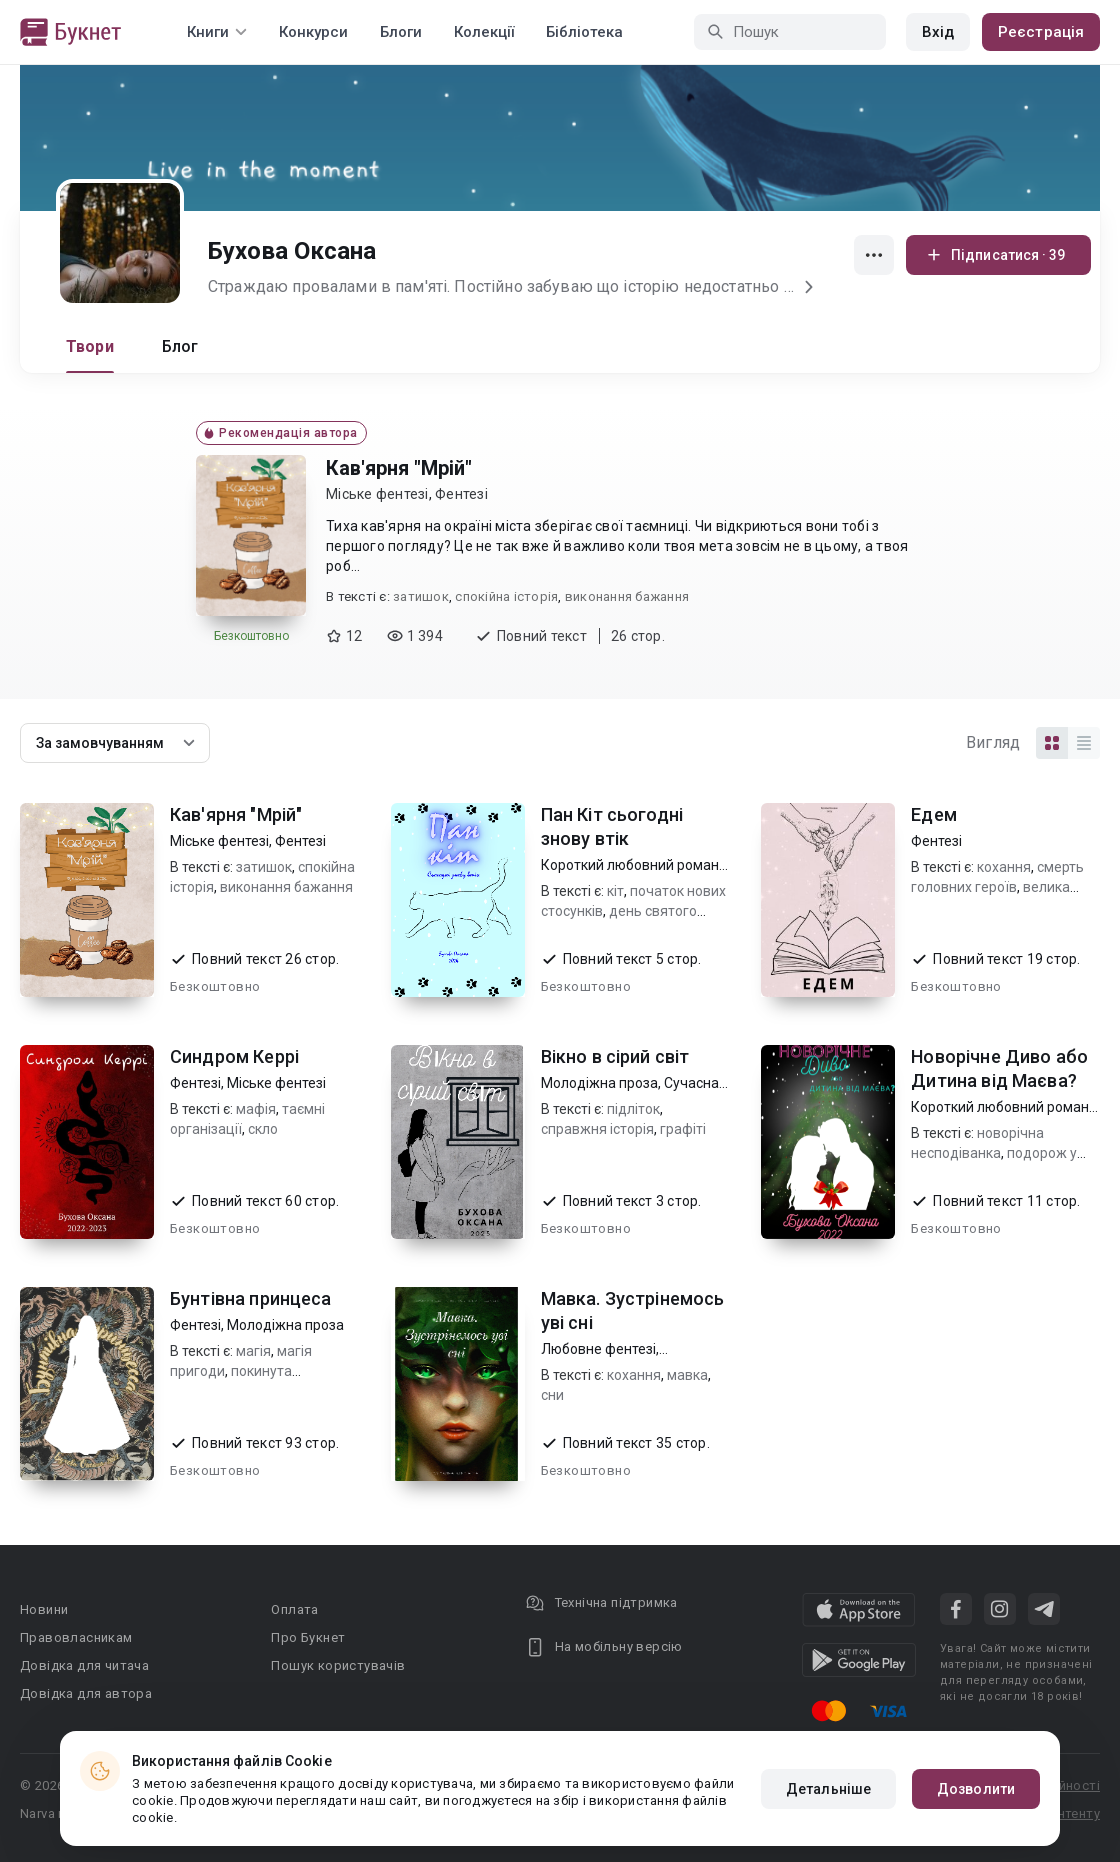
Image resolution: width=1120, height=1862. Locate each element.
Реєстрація (1041, 32)
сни (552, 1395)
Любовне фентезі (598, 1349)
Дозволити (976, 1789)
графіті (683, 1129)
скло (263, 1129)
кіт (615, 891)
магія (253, 1351)
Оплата (294, 1609)
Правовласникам (76, 1637)
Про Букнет (308, 1637)
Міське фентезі (377, 494)
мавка (687, 1375)
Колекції (484, 32)
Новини (44, 1609)
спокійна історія (506, 596)
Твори (90, 346)
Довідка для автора (86, 1693)
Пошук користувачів (338, 1665)
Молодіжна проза (599, 1083)
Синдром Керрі (234, 1056)
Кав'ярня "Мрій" (399, 468)
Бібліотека (584, 32)
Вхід (938, 32)
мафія (256, 1109)
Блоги (401, 32)
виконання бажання (627, 596)
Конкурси (313, 32)
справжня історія (597, 1129)
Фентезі (461, 494)
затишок (421, 596)
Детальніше (828, 1789)
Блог (180, 346)
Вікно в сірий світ (615, 1056)
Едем (934, 814)
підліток (633, 1109)
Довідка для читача (84, 1665)
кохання (1004, 867)
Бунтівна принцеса (251, 1298)
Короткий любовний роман (630, 865)
